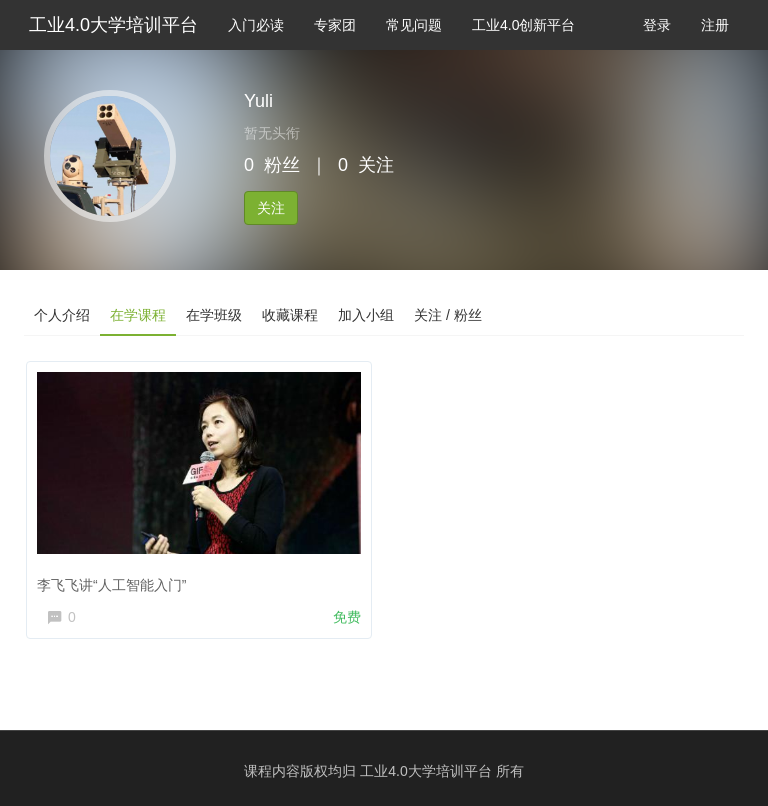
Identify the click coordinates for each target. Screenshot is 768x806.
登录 (657, 25)
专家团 (335, 25)
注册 (715, 25)
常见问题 (414, 25)
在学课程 (138, 315)
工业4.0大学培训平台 (113, 25)
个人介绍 (62, 315)
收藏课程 (290, 315)
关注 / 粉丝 (448, 315)
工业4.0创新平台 (523, 25)
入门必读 (256, 25)
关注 (271, 208)
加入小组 (366, 315)
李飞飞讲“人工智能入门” (111, 585)
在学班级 (214, 315)
